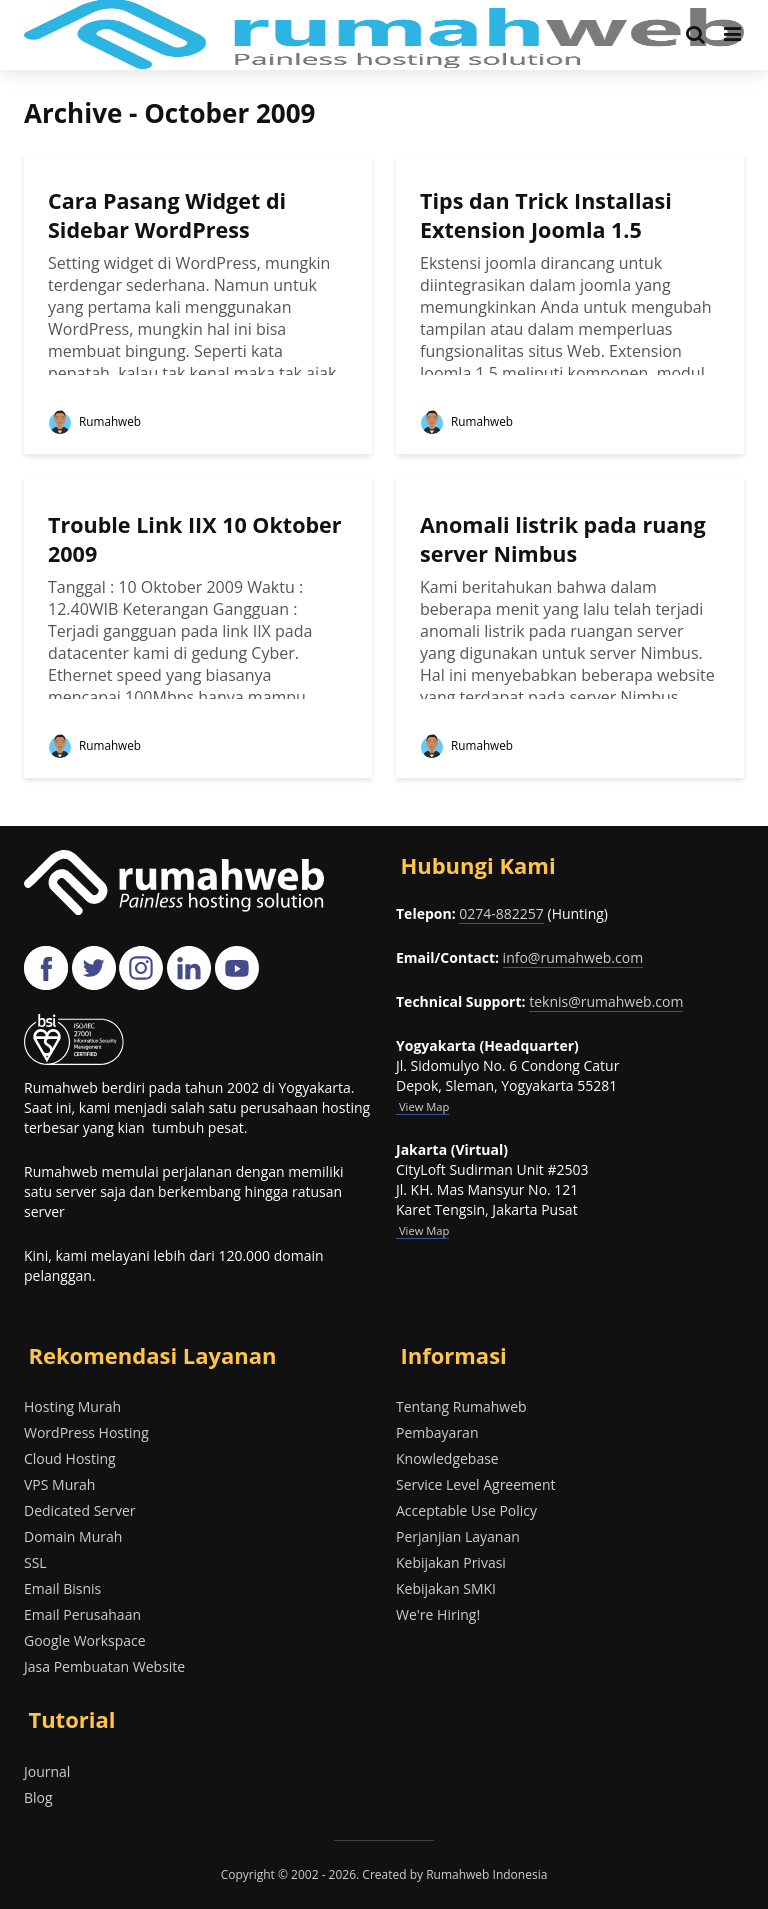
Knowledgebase (447, 1458)
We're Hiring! (438, 1614)
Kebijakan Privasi (451, 1562)
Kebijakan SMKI (446, 1588)
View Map (422, 1230)
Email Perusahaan (82, 1614)
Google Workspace (85, 1640)
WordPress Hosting (86, 1432)
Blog (38, 1797)
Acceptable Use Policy (466, 1510)
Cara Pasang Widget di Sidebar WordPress (169, 216)
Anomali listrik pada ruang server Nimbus (566, 540)
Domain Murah (73, 1536)
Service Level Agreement (475, 1484)
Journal (47, 1771)
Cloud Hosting (70, 1458)
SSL (35, 1562)
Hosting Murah (72, 1406)
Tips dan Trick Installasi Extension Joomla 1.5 (548, 216)
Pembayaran (437, 1432)
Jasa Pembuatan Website (104, 1666)
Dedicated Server (80, 1510)
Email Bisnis (62, 1588)
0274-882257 (501, 913)
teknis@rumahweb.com (606, 1001)
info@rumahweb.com (573, 957)
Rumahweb (95, 421)
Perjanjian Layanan (458, 1536)
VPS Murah (59, 1484)
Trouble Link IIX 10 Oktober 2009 (149, 540)
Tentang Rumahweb (461, 1406)
